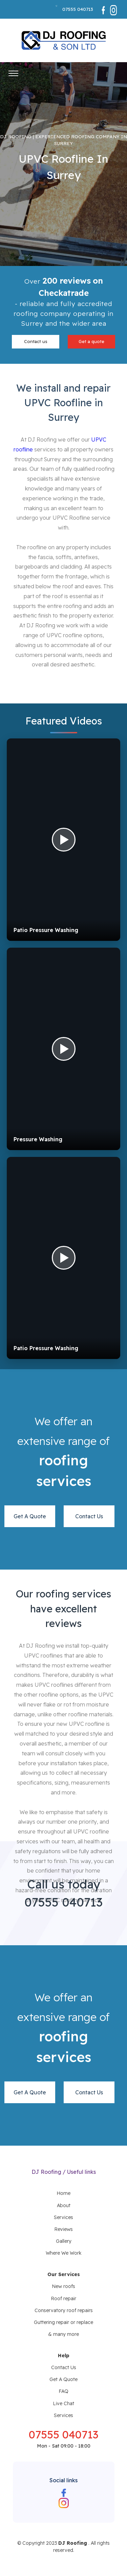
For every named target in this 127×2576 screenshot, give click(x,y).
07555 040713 (77, 9)
